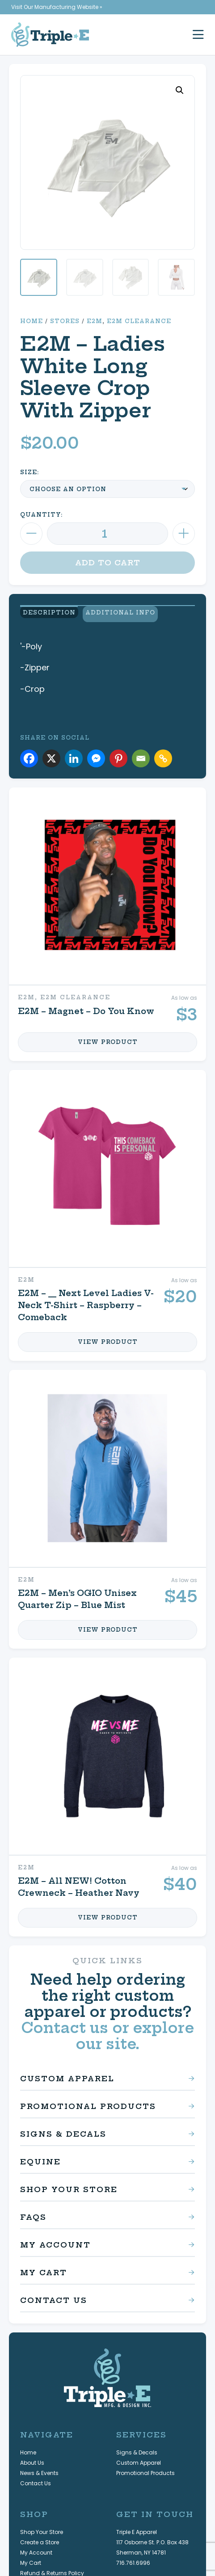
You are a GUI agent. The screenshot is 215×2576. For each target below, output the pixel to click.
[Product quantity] (107, 533)
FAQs (33, 2212)
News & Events (39, 2468)
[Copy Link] (163, 754)
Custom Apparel (67, 2074)
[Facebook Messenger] (96, 754)
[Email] (141, 754)
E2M (94, 321)
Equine (40, 2157)
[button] (180, 90)
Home (31, 321)
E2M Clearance (139, 321)
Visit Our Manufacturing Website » (56, 7)
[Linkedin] (74, 754)
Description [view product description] (46, 613)
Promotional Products (88, 2101)
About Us (32, 2458)
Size (28, 472)
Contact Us (53, 2295)
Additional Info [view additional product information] (119, 613)
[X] (51, 754)
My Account (55, 2240)
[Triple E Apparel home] (50, 34)
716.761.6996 (133, 2558)
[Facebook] (29, 754)
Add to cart (107, 562)
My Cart (43, 2268)
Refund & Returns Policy (52, 2568)
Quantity (40, 514)
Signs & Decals (63, 2129)
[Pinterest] (118, 754)
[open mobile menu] (198, 34)
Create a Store (39, 2538)
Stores (65, 321)
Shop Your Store (69, 2184)
